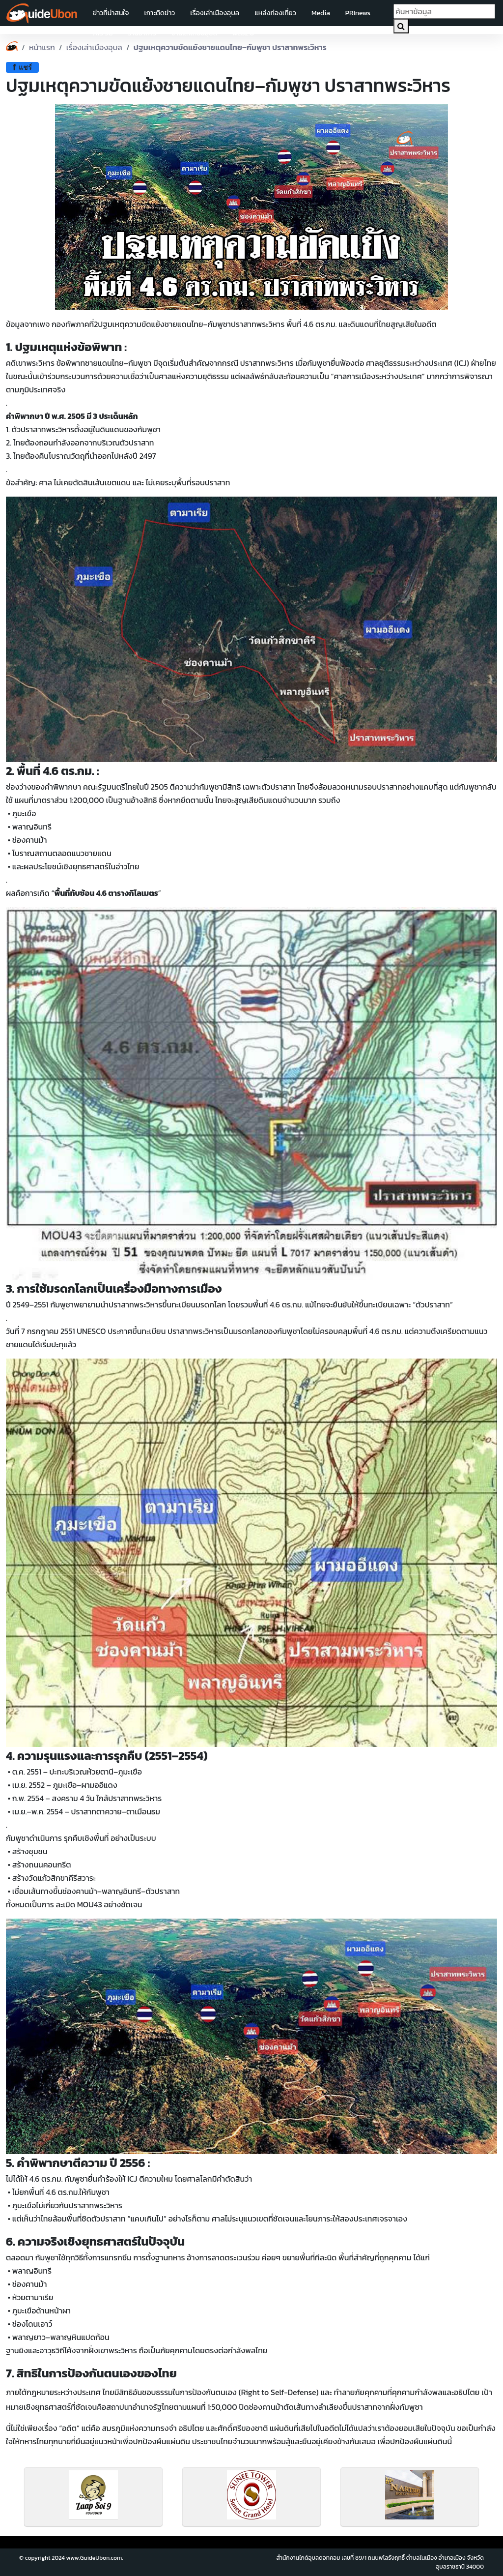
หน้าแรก (42, 47)
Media (320, 13)
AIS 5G (102, 33)
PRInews (357, 13)
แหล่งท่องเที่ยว (275, 13)
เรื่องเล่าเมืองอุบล (214, 13)
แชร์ (22, 67)
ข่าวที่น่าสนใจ (111, 13)
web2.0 (243, 33)
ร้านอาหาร (142, 33)
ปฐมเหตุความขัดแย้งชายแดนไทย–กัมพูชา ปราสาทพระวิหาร (230, 47)
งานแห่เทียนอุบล (194, 33)
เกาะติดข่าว (159, 13)
